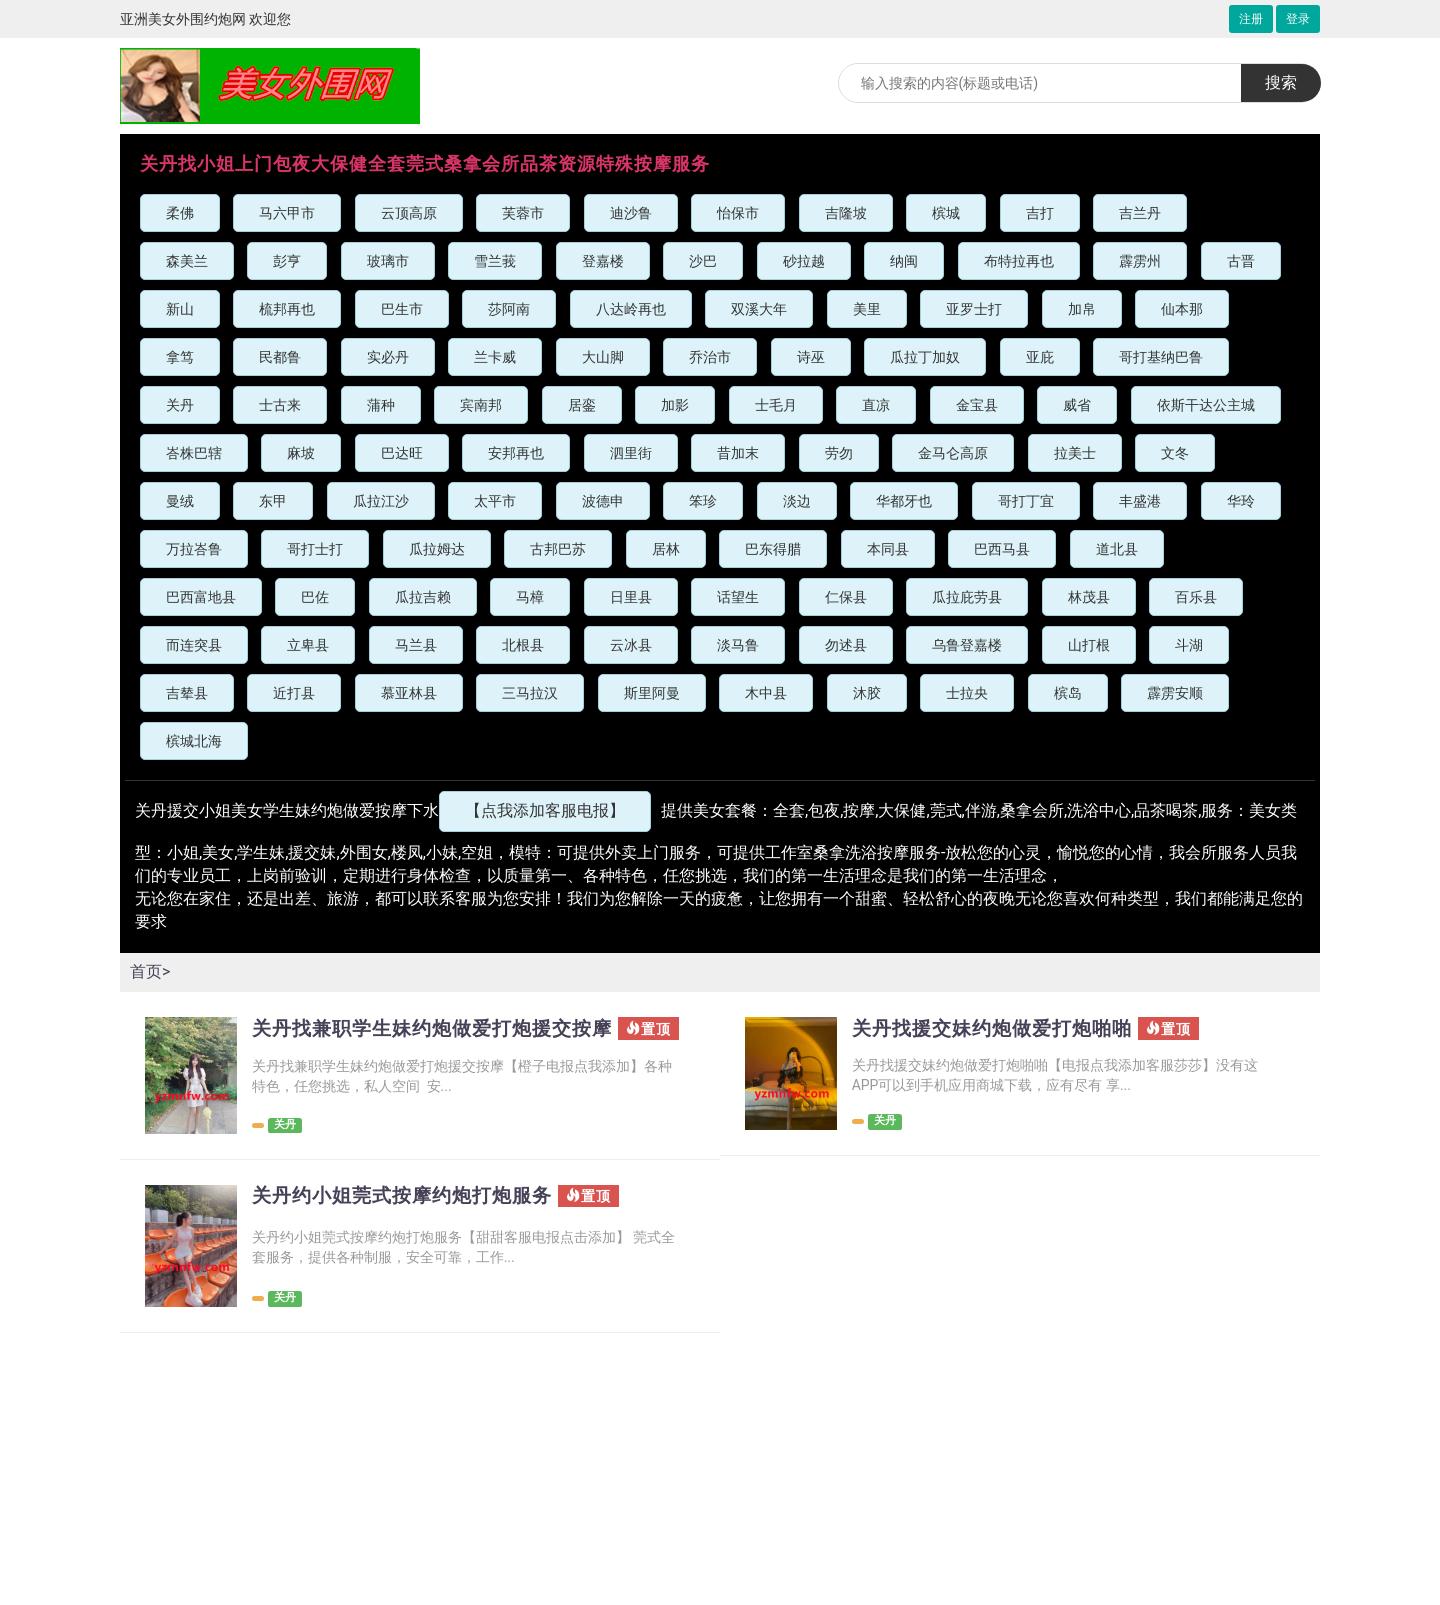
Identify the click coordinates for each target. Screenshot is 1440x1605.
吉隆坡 (846, 213)
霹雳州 (1140, 261)
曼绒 (180, 501)
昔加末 (738, 453)
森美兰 (187, 261)
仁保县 (846, 597)
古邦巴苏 (558, 549)
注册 (1251, 19)
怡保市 (738, 213)
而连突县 (194, 645)
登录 (1298, 19)
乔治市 (710, 357)
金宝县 (977, 405)
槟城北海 (194, 741)
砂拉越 (804, 261)
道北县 (1117, 549)
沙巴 (703, 261)
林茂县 (1089, 597)
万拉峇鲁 (194, 549)
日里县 (631, 597)
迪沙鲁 (631, 213)
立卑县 (308, 645)
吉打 (1040, 213)
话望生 (738, 597)
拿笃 (180, 357)
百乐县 (1196, 597)
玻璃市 (388, 261)
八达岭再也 (631, 309)
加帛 (1082, 309)
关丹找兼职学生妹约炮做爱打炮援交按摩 (430, 1039)
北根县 (523, 645)
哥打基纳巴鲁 (1161, 357)
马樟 (530, 597)
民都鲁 (280, 357)
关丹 (180, 405)
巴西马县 (1002, 549)
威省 (1077, 405)
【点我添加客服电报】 (545, 810)
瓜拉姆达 (437, 549)
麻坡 (301, 453)
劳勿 (839, 453)
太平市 (495, 501)
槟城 (946, 213)
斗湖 (1189, 645)
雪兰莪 (495, 261)
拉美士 (1075, 453)
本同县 (888, 549)
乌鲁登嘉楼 (967, 645)
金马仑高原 (953, 453)
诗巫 (811, 357)
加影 (675, 405)
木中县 (766, 693)
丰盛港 (1140, 501)
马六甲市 (287, 213)
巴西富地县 (201, 597)
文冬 (1175, 453)
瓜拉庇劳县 (967, 597)
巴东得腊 (773, 549)
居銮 (582, 405)
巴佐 (315, 597)
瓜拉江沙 (381, 501)
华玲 (1241, 501)
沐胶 (867, 693)
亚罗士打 (974, 309)
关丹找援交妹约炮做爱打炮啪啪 (999, 1029)
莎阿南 (509, 309)
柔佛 (180, 213)
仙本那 (1182, 309)
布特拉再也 (1019, 261)
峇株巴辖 (194, 453)
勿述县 (846, 645)
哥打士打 (315, 549)
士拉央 (967, 693)
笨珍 (703, 501)
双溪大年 (759, 309)
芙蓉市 (523, 213)
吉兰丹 (1140, 213)
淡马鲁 (738, 645)
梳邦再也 (287, 309)
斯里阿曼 (652, 693)
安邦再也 (516, 453)
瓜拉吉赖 (423, 597)
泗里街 (631, 453)
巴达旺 (402, 453)
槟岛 (1068, 693)
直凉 (876, 405)
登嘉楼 (603, 261)
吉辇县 (187, 693)
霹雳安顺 (1175, 693)
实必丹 (388, 357)
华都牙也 (904, 501)
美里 (867, 309)
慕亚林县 (409, 693)
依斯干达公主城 (1206, 405)
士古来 (280, 405)
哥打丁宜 (1026, 501)
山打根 (1089, 645)
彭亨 (287, 261)
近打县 (294, 693)
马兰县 (416, 645)
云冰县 (631, 645)
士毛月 (776, 405)
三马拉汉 (530, 693)
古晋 (1241, 261)
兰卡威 (495, 357)
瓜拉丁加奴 (925, 357)
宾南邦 (481, 405)
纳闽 (904, 261)
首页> (150, 971)
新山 (180, 309)
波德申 (603, 501)
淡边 (797, 501)
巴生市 (402, 309)
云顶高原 (409, 213)
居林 (666, 549)
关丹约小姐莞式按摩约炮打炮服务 (409, 1204)
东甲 (273, 501)
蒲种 (381, 405)
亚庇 (1040, 357)
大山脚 (603, 357)
